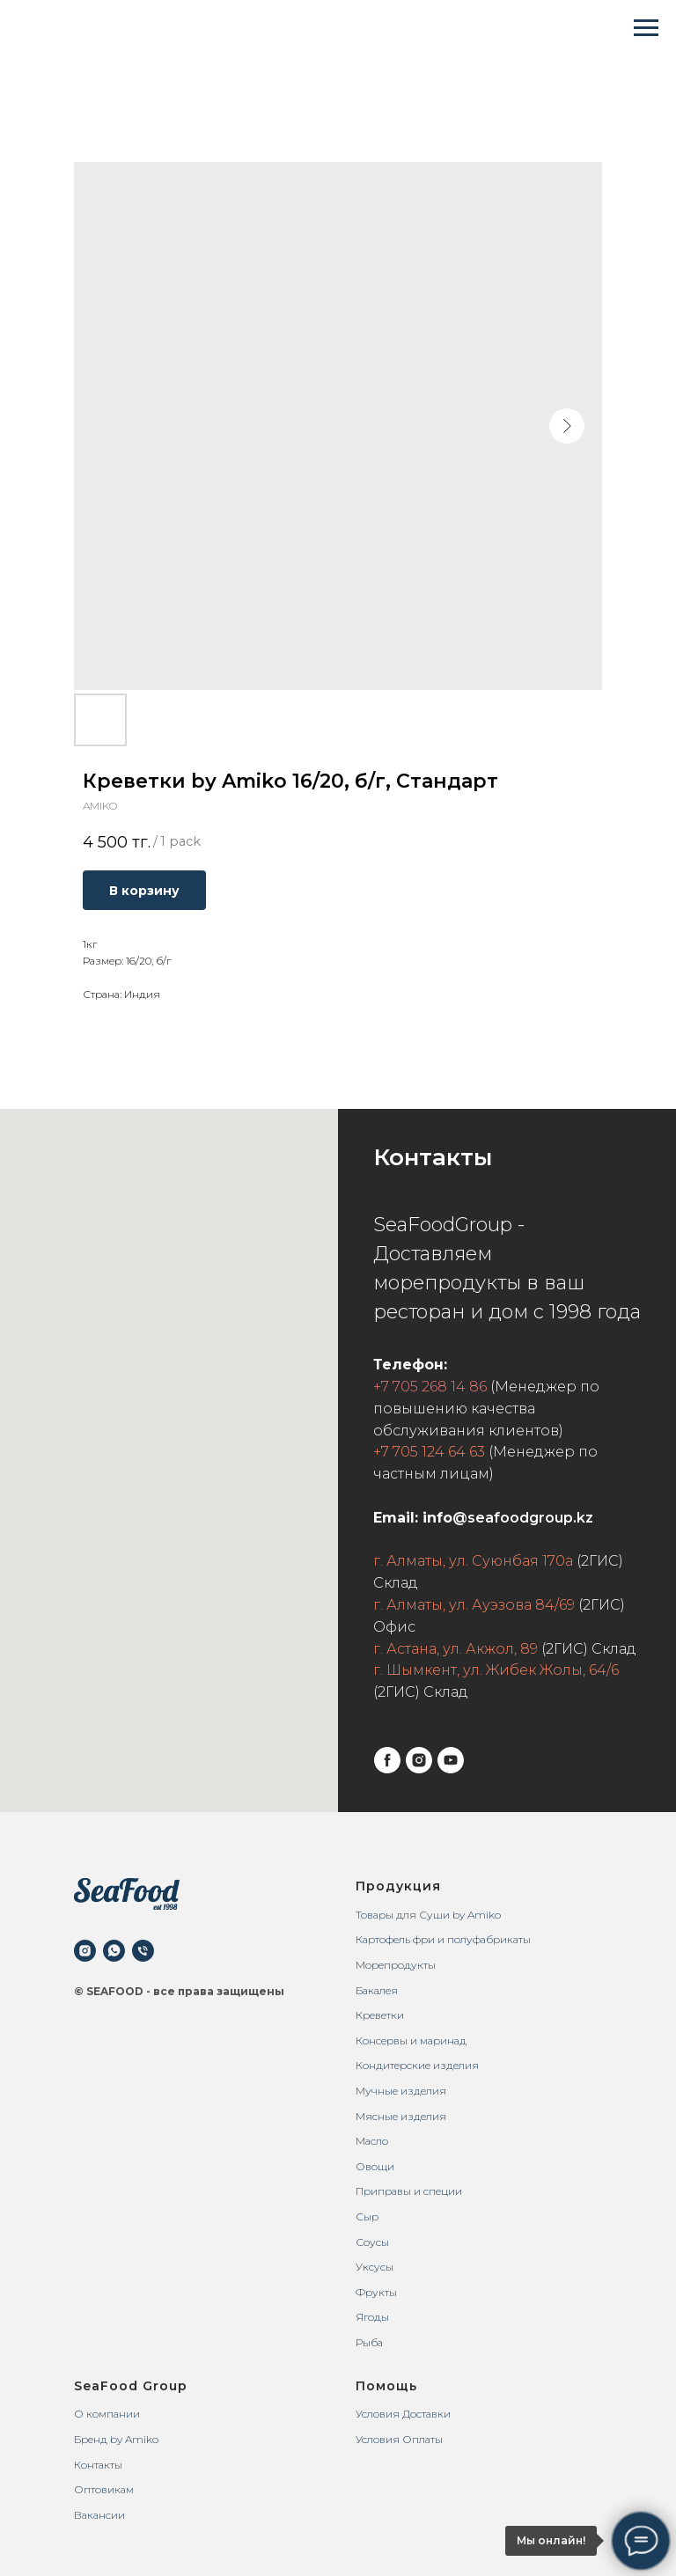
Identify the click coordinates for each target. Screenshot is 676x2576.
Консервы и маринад (411, 2040)
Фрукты (376, 2292)
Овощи (375, 2166)
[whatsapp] (114, 1951)
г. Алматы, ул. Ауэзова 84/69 (474, 1604)
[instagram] (419, 1760)
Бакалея (377, 1990)
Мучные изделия (401, 2090)
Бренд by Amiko (116, 2439)
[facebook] (387, 1760)
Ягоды (372, 2316)
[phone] (143, 1951)
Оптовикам (104, 2489)
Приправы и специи (409, 2191)
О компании (107, 2413)
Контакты (98, 2464)
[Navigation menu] (646, 28)
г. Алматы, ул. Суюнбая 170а (473, 1560)
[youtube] (450, 1760)
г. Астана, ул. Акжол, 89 (455, 1648)
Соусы (372, 2242)
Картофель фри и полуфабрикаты (443, 1939)
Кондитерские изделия (417, 2065)
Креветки (380, 2015)
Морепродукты (396, 1964)
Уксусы (374, 2266)
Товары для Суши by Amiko (428, 1914)
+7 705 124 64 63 (429, 1451)
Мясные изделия (401, 2116)
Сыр (367, 2216)
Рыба (369, 2342)
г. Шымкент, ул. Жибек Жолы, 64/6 (496, 1670)
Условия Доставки (403, 2413)
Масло (372, 2140)
